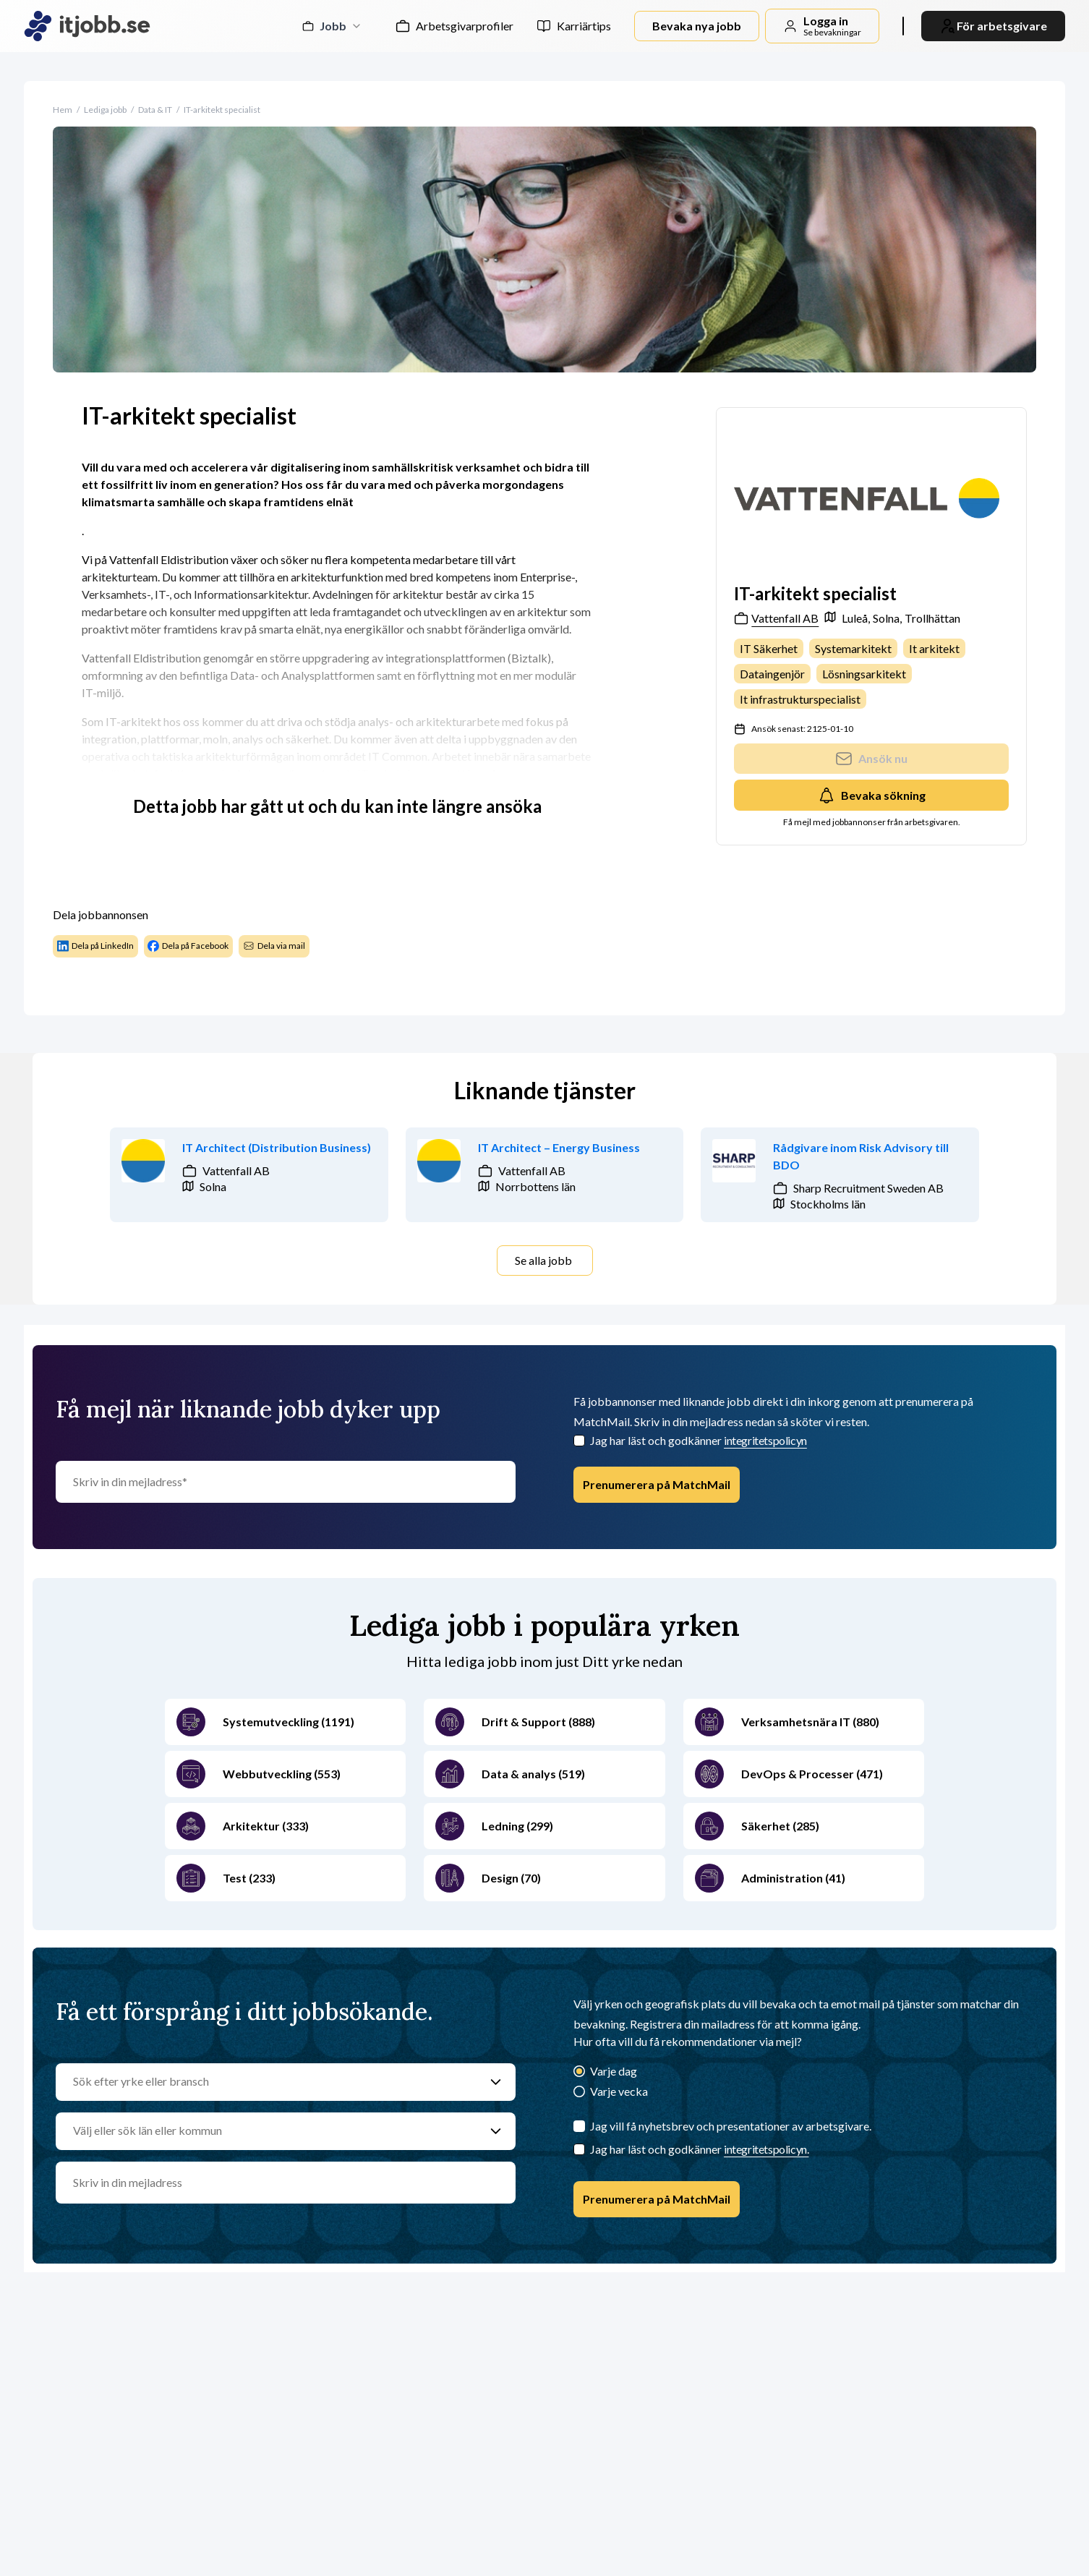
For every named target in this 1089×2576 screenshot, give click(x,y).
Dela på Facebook (188, 946)
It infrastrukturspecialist (800, 699)
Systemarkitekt (853, 648)
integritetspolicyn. (766, 2149)
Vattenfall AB (776, 618)
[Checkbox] (579, 1440)
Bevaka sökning (872, 795)
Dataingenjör (772, 674)
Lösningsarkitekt (864, 674)
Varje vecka (619, 2091)
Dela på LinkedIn (95, 946)
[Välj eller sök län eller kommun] (271, 2131)
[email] (286, 2183)
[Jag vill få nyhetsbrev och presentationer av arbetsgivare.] (579, 2126)
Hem (62, 109)
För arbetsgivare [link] (993, 26)
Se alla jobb (543, 1260)
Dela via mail (274, 946)
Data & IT (155, 109)
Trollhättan (932, 618)
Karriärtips (584, 26)
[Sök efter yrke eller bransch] (271, 2082)
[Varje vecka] (579, 2092)
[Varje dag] (579, 2072)
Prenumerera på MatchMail (656, 1484)
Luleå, (856, 618)
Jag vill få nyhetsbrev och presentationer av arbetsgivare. (730, 2126)
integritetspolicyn (765, 1440)
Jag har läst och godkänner (698, 1440)
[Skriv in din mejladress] (286, 1482)
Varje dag (613, 2071)
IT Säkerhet (769, 648)
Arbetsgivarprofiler (464, 26)
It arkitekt (934, 648)
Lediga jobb (105, 109)
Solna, (887, 618)
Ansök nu (871, 758)
